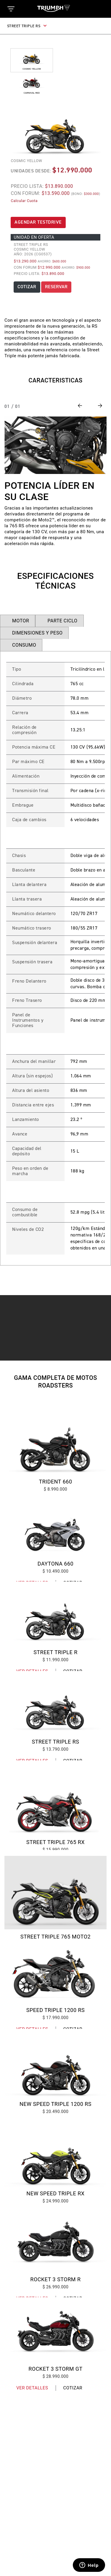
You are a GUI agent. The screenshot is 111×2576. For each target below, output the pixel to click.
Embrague (22, 805)
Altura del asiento (30, 1090)
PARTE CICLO (62, 621)
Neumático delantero (34, 913)
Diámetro (22, 698)
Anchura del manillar (34, 1061)
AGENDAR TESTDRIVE (38, 222)
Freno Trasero (27, 1000)
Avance (19, 1134)
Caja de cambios (29, 820)
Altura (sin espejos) (32, 1076)
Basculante (23, 870)
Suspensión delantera (34, 943)
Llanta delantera (29, 884)
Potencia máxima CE (33, 747)
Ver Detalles (32, 2388)
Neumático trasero (31, 928)
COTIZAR (26, 287)
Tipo (16, 669)
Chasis (19, 855)
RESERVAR (56, 287)
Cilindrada (22, 684)
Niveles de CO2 (28, 1229)
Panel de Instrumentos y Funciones (27, 1020)
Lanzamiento (25, 1119)
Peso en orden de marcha (30, 1171)
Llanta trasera (27, 899)
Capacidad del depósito (26, 1151)
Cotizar (73, 2388)
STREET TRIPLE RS (27, 26)
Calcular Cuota (24, 200)
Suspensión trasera (32, 962)
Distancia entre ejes (33, 1105)
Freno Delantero (29, 981)
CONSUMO (24, 645)
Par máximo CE (28, 762)
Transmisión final (30, 791)
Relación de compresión (24, 730)
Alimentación (25, 776)
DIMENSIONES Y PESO (37, 633)
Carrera (20, 713)
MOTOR (20, 621)
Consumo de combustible (25, 1212)
